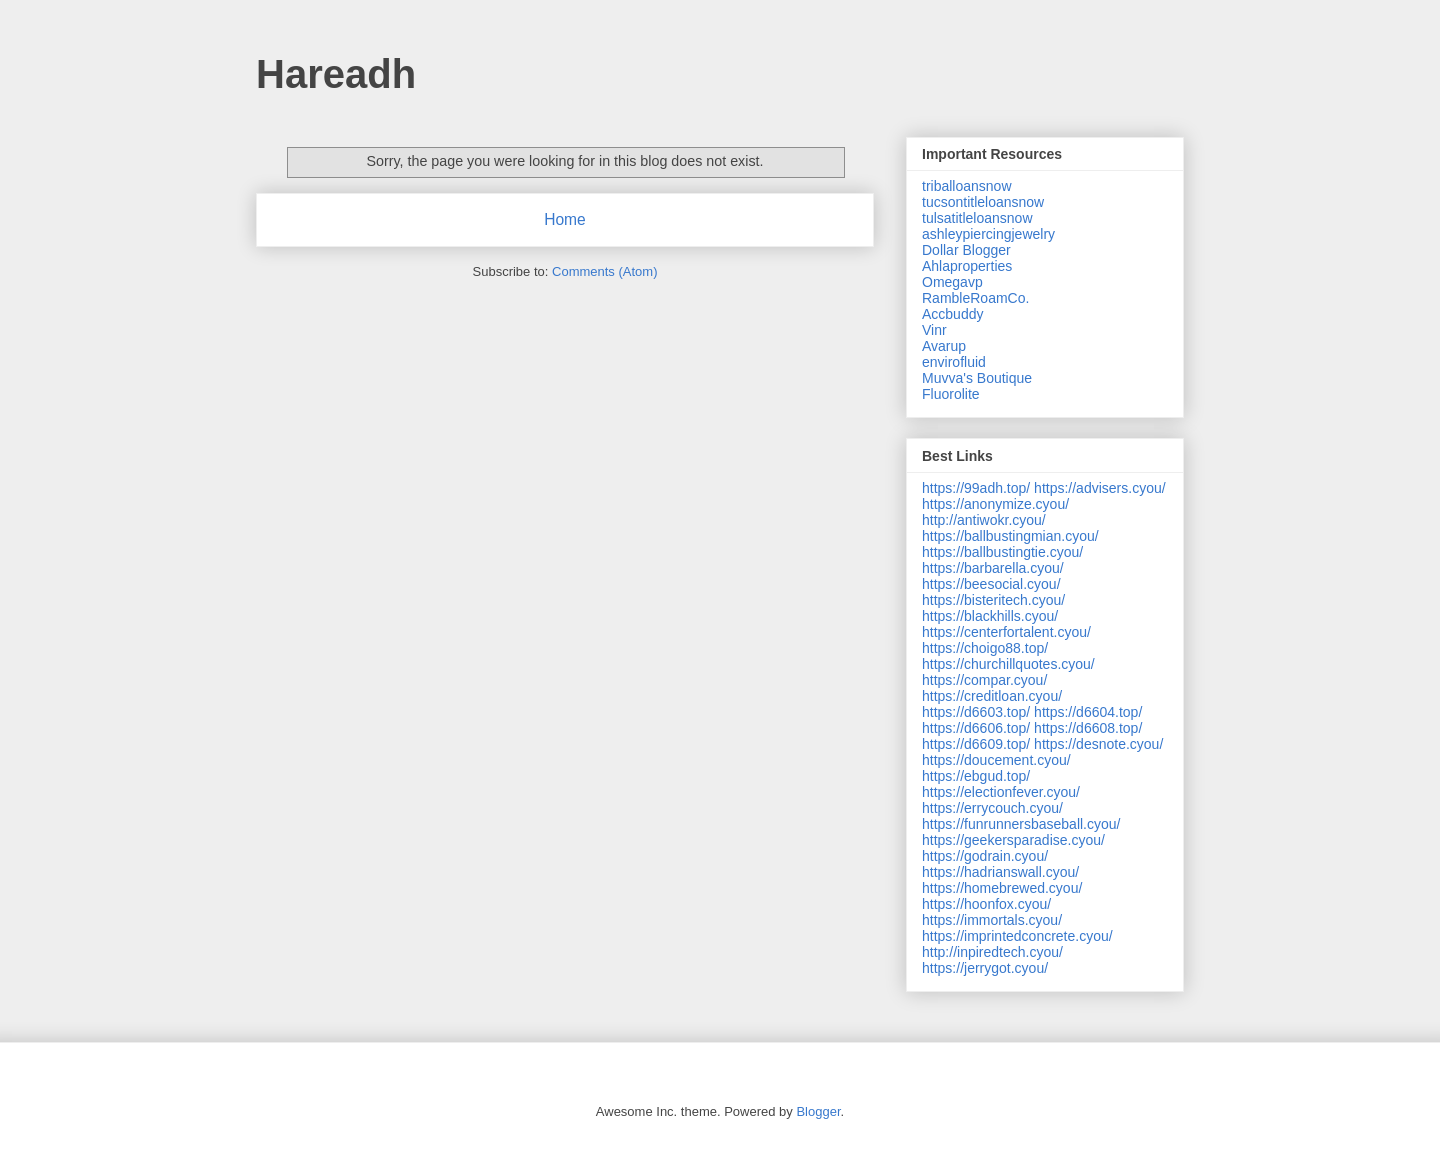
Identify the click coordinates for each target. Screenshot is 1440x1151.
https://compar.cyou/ (984, 680)
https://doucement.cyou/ (996, 760)
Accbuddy (952, 314)
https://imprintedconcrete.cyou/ (1017, 936)
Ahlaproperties (967, 266)
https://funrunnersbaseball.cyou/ (1021, 824)
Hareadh (336, 74)
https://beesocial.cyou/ (991, 584)
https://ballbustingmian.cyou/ (1010, 536)
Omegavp (952, 282)
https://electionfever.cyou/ (1001, 792)
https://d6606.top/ (976, 728)
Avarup (944, 346)
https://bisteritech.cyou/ (993, 600)
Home (565, 219)
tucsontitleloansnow (983, 202)
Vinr (934, 330)
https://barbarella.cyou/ (993, 568)
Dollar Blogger (966, 250)
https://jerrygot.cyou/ (985, 968)
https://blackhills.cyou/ (990, 616)
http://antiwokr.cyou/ (984, 520)
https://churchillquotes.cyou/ (1008, 664)
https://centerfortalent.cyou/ (1006, 632)
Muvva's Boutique (977, 378)
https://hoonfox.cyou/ (986, 904)
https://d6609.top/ (976, 744)
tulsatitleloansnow (977, 218)
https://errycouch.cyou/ (992, 808)
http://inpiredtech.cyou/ (992, 952)
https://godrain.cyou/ (985, 856)
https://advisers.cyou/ (1100, 488)
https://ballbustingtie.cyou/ (1002, 552)
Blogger (818, 1111)
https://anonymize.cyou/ (995, 504)
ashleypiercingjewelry (988, 234)
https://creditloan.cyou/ (992, 696)
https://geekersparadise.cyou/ (1013, 840)
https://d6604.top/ (1088, 712)
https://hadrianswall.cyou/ (1000, 872)
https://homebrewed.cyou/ (1002, 888)
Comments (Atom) (604, 271)
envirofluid (954, 362)
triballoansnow (967, 186)
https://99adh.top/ (976, 488)
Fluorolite (951, 394)
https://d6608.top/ (1088, 728)
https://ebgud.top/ (976, 776)
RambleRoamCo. (975, 298)
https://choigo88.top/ (985, 648)
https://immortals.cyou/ (992, 920)
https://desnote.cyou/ (1098, 744)
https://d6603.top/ (976, 712)
